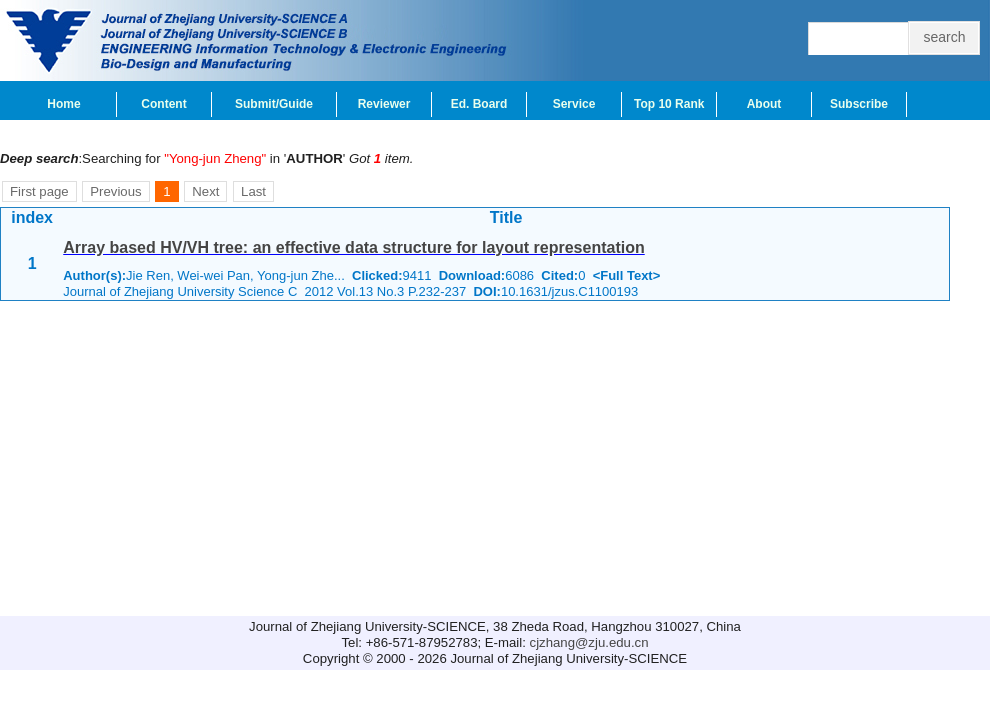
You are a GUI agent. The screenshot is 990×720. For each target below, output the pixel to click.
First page (39, 191)
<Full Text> (627, 275)
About (764, 104)
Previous (115, 191)
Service (574, 104)
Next (205, 191)
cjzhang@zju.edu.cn (589, 642)
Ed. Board (479, 104)
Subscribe (859, 104)
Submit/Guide (274, 104)
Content (163, 104)
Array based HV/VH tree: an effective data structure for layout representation (354, 247)
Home (63, 104)
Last (253, 191)
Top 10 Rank (669, 104)
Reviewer (384, 104)
